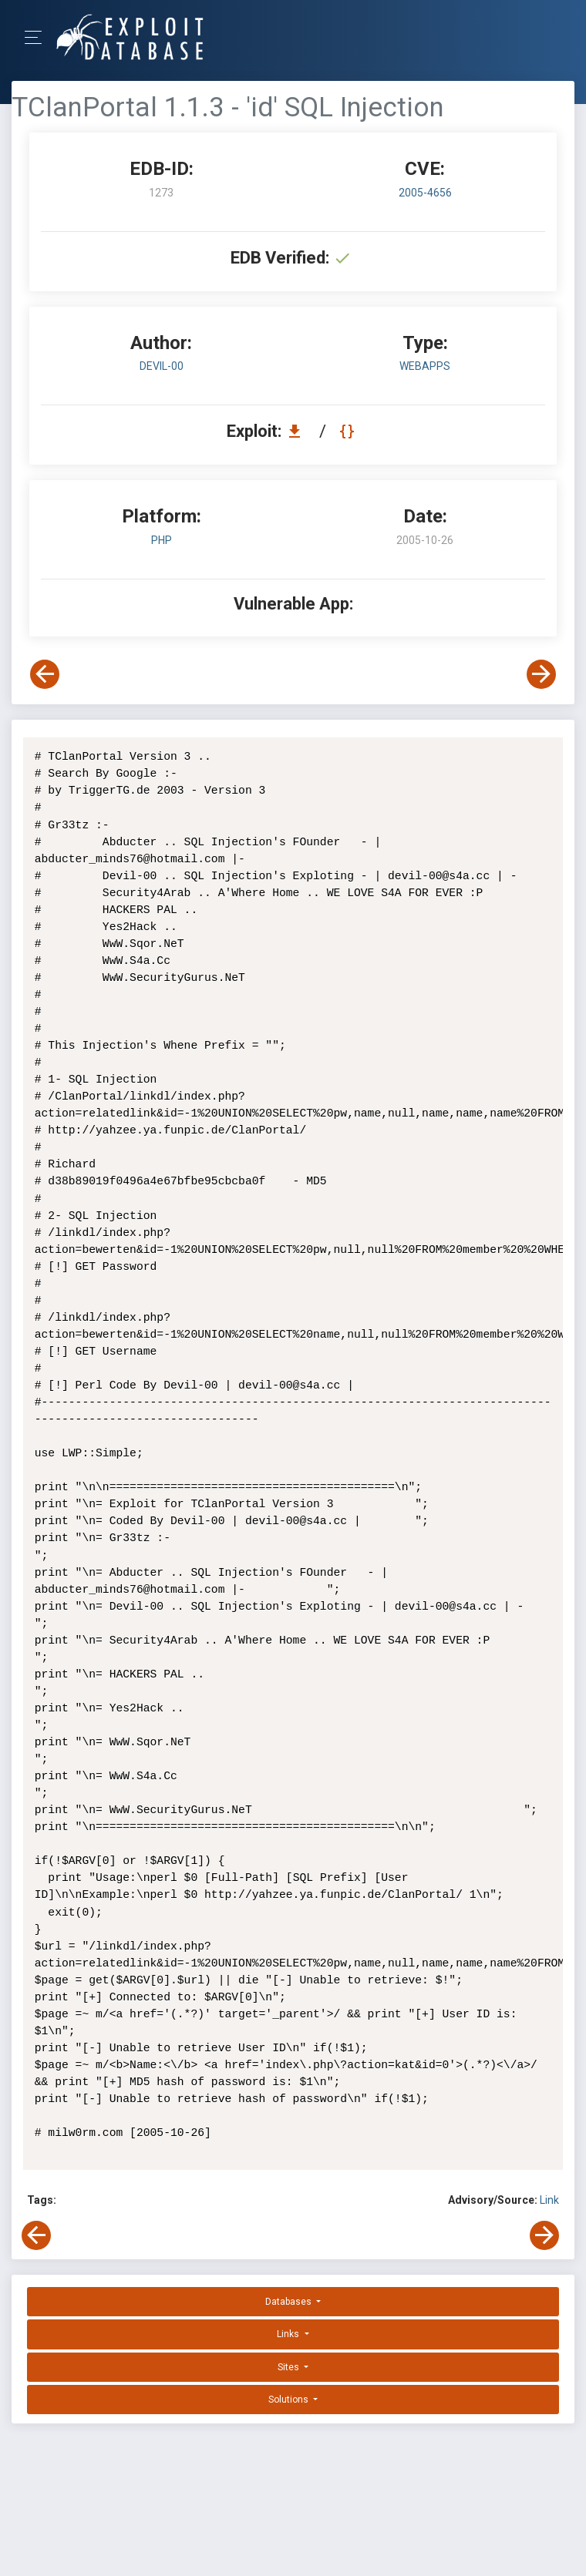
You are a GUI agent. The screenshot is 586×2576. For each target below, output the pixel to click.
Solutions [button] (289, 2399)
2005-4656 (425, 192)
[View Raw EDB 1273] (349, 431)
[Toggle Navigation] (38, 37)
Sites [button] (289, 2367)
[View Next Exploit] (541, 674)
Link (549, 2200)
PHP (161, 540)
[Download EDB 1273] (298, 431)
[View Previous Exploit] (44, 674)
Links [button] (289, 2334)
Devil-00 (162, 366)
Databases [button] (289, 2301)
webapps (424, 366)
